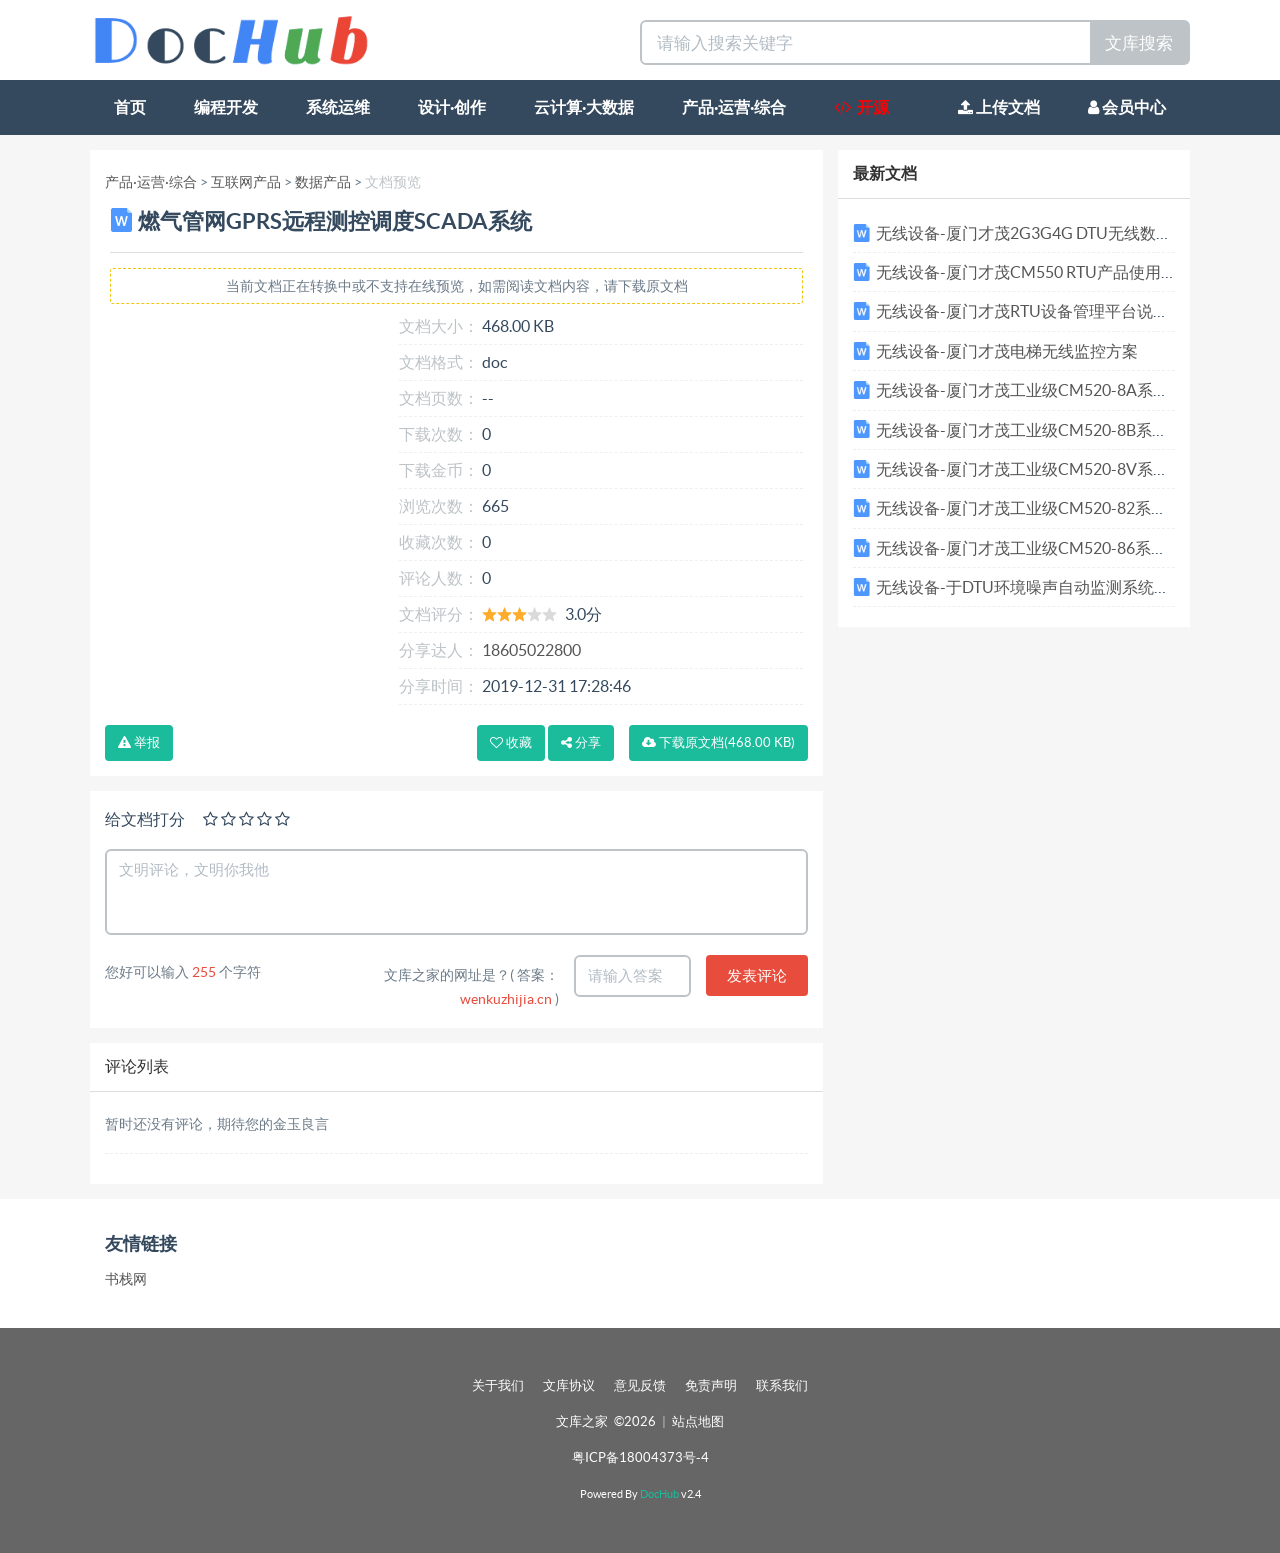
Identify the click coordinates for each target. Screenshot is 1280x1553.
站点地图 (698, 1421)
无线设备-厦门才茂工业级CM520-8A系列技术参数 (1054, 390)
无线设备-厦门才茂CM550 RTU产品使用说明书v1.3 (1057, 272)
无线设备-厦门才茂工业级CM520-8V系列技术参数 (1054, 469)
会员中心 (1127, 107)
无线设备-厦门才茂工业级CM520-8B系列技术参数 (1054, 430)
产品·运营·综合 (734, 107)
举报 (139, 742)
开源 (861, 107)
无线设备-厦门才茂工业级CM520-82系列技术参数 (1053, 508)
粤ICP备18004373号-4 (640, 1457)
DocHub (659, 1494)
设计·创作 (452, 107)
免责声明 (711, 1385)
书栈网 (126, 1279)
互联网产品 (246, 182)
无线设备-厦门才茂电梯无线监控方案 (1007, 351)
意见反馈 (640, 1385)
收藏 (511, 742)
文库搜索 (1139, 42)
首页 (130, 107)
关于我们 (498, 1385)
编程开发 (226, 107)
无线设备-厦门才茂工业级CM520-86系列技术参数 (1053, 548)
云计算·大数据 (584, 107)
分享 (581, 742)
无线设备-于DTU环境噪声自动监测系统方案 (1031, 587)
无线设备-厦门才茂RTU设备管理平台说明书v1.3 (1045, 311)
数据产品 (323, 182)
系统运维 (338, 107)
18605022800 (531, 650)
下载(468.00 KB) (718, 742)
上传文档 (999, 107)
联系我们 (782, 1385)
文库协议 (569, 1385)
